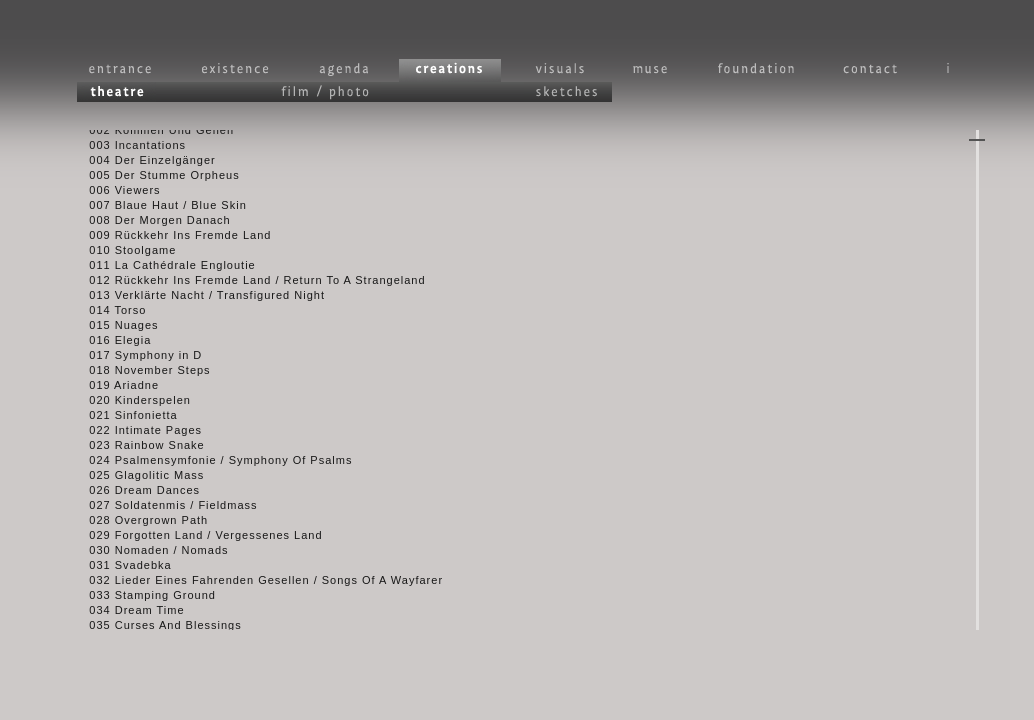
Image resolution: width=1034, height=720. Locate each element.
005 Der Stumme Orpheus (154, 179)
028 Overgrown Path (138, 524)
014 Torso (107, 314)
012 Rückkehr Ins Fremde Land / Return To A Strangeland (247, 284)
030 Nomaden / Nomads (149, 554)
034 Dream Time (127, 614)
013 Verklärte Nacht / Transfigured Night (197, 299)
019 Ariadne (114, 389)
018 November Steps (140, 374)
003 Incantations (127, 149)
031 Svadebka (120, 569)
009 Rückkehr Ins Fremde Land (170, 239)
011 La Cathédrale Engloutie (162, 269)
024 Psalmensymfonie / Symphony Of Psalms (210, 464)
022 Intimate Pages (135, 434)
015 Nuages (114, 329)
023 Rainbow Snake (137, 449)
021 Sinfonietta (123, 419)
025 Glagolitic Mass (136, 479)
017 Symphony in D (135, 359)
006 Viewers (115, 194)
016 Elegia (110, 344)
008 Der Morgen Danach (150, 224)
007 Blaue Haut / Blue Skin (158, 209)
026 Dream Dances (134, 494)
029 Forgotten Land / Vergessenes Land (196, 539)
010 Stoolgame (122, 254)
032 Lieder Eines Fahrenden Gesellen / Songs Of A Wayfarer (256, 584)
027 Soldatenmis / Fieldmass (163, 509)
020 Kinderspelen (130, 404)
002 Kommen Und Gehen (151, 134)
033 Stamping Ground (142, 599)
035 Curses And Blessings (155, 629)
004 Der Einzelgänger (142, 164)
